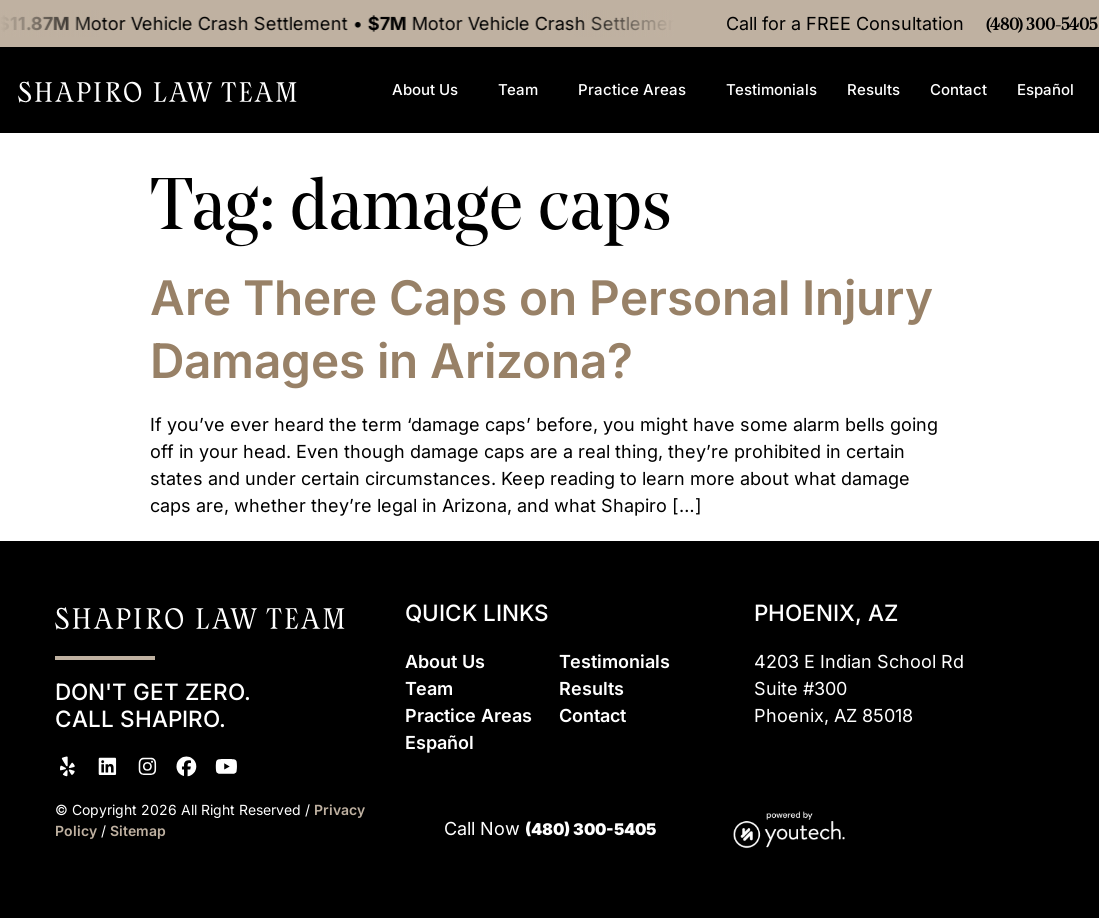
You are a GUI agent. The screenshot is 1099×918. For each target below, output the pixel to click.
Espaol (439, 742)
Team (523, 117)
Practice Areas (637, 117)
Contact (958, 116)
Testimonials (771, 116)
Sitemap (138, 830)
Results (873, 116)
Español (1050, 117)
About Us (430, 117)
